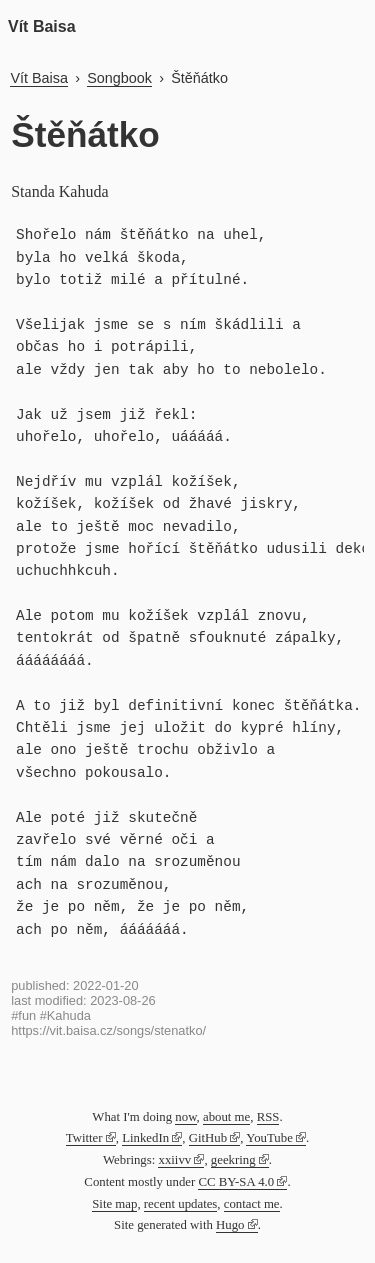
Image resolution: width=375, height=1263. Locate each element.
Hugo (230, 1225)
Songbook (119, 78)
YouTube (269, 1138)
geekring (233, 1160)
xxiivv (174, 1160)
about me (226, 1117)
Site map (114, 1204)
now (185, 1117)
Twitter (84, 1138)
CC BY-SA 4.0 (236, 1182)
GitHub (208, 1138)
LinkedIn (145, 1138)
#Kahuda (65, 1015)
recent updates (181, 1204)
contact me (252, 1204)
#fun (23, 1015)
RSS (268, 1117)
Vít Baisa (42, 26)
